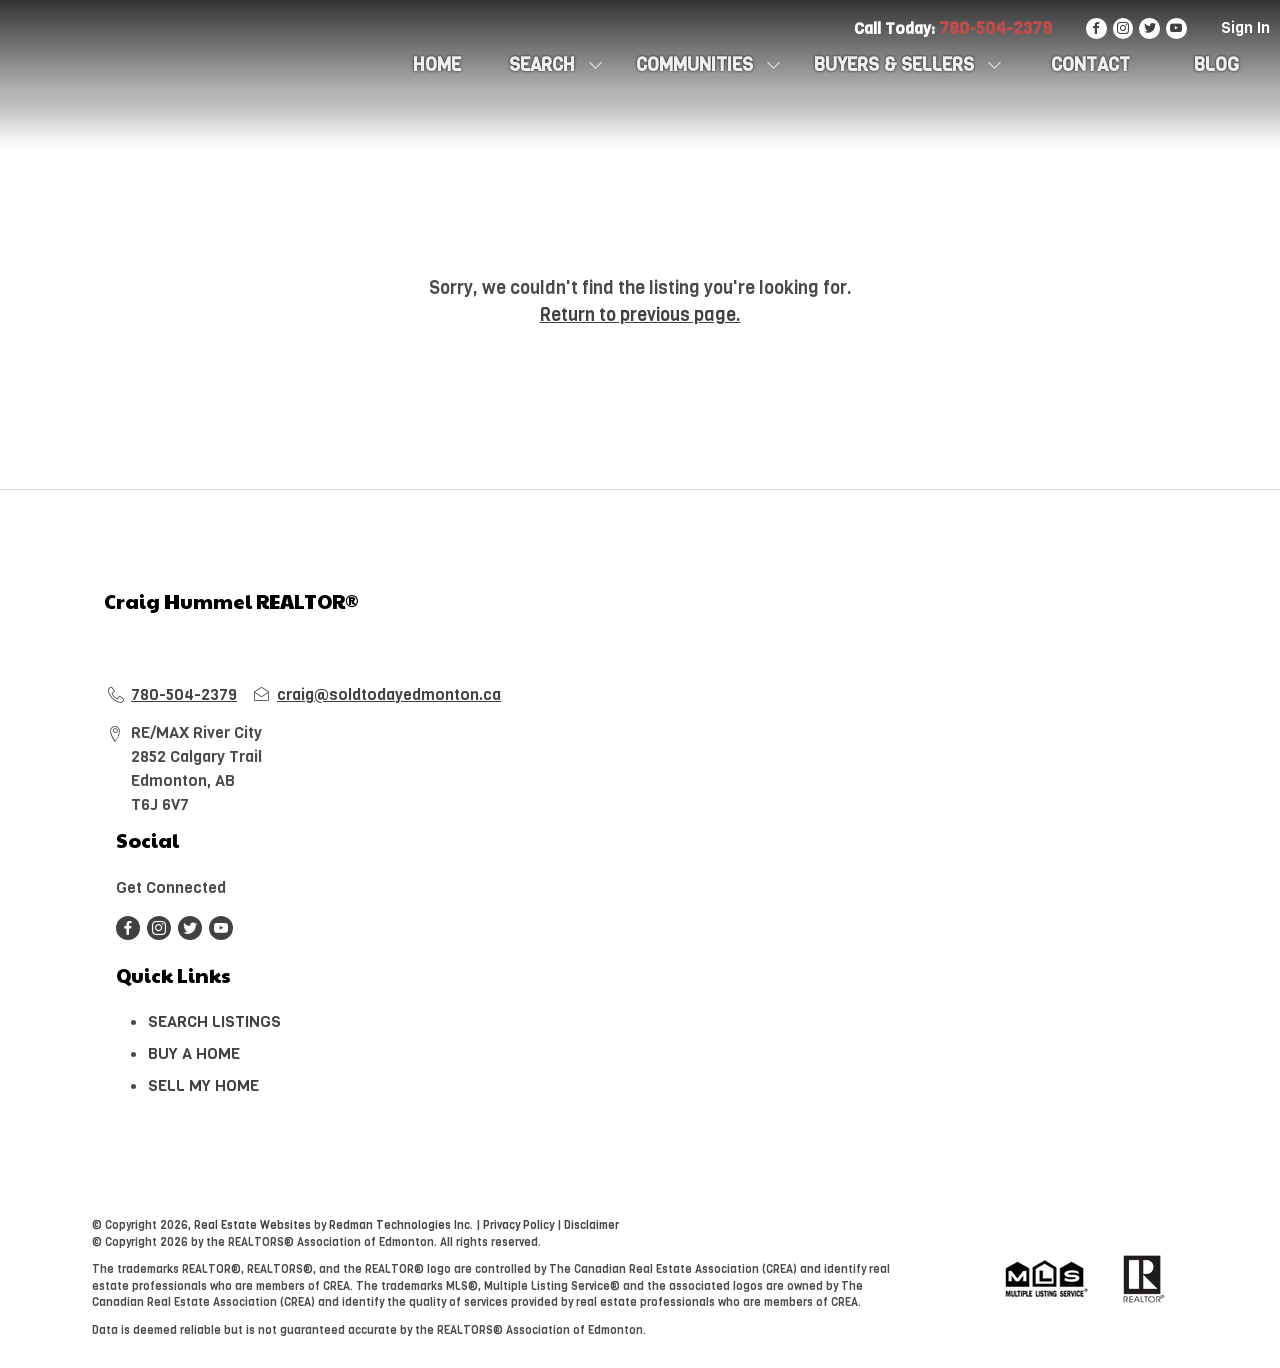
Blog (1216, 65)
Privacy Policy (518, 1225)
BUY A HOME (194, 1053)
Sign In (1245, 27)
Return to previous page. (640, 315)
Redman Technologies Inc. (402, 1225)
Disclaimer (591, 1225)
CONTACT (1090, 65)
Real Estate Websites (254, 1225)
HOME (437, 65)
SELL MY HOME (203, 1085)
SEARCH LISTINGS (214, 1021)
